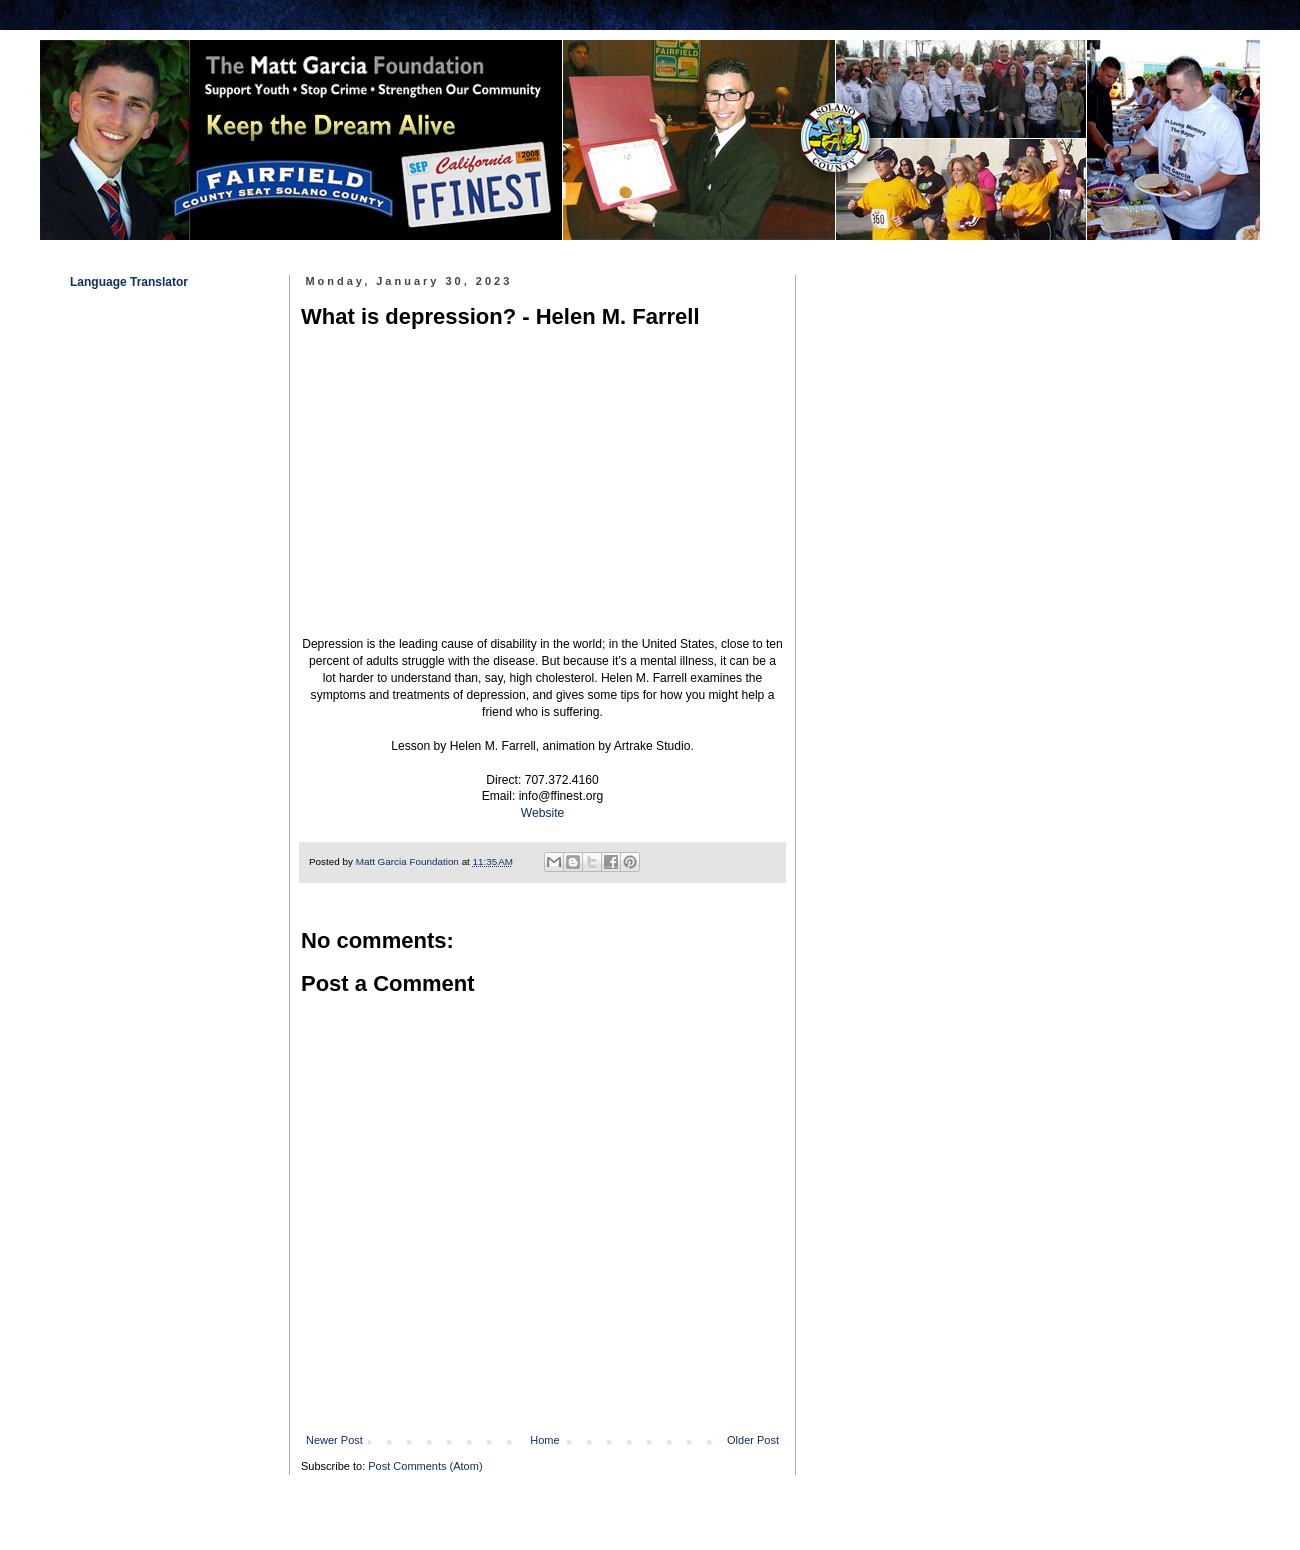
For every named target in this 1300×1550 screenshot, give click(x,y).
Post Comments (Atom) (425, 1466)
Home (544, 1440)
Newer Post (334, 1440)
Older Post (753, 1440)
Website (542, 813)
